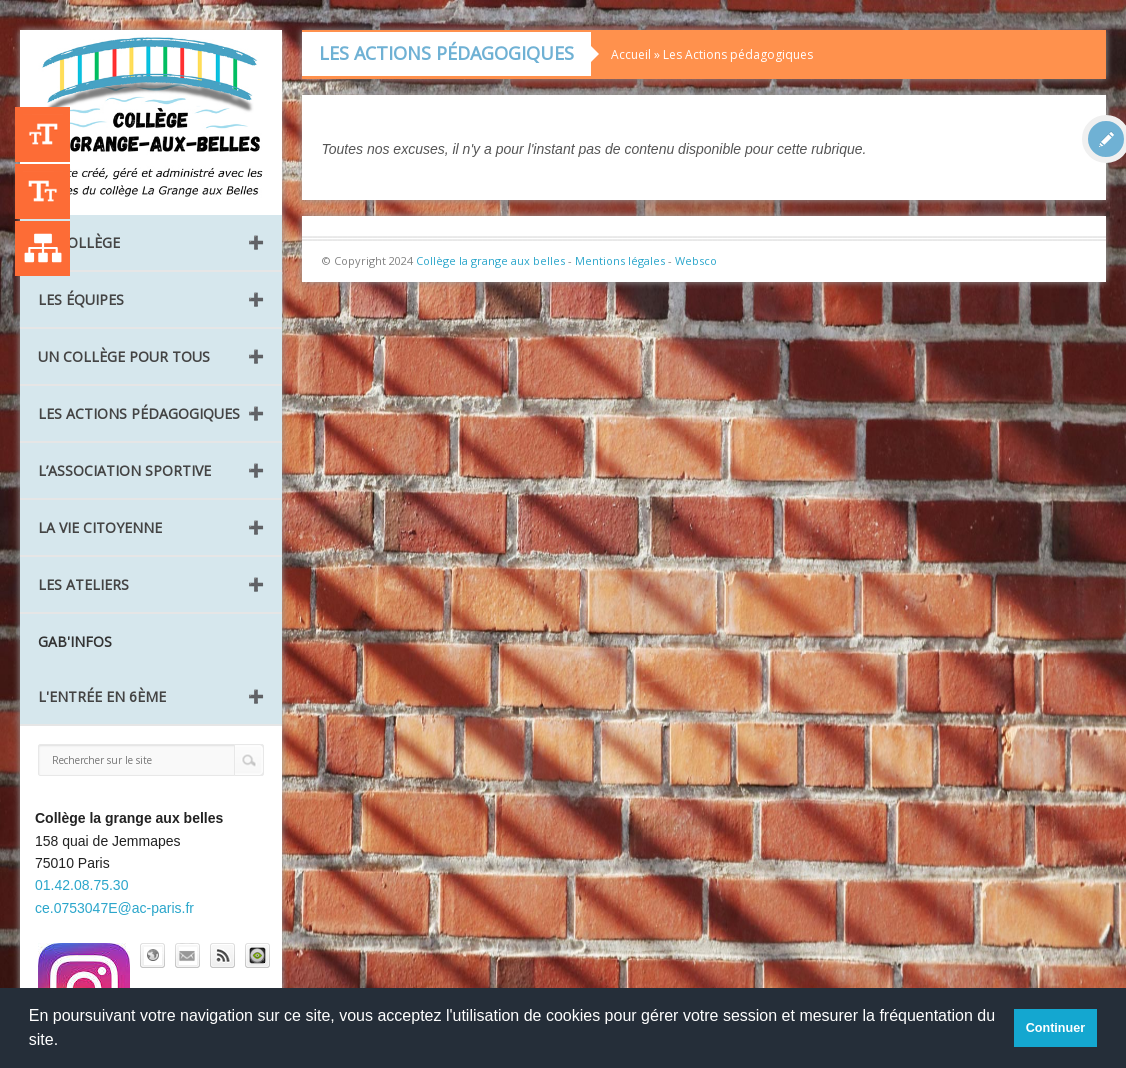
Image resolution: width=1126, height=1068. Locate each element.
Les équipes (81, 299)
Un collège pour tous (124, 356)
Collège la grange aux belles (490, 260)
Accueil (631, 54)
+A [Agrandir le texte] (42, 134)
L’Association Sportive (124, 470)
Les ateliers (83, 584)
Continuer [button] (1055, 1028)
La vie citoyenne (100, 527)
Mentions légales (620, 260)
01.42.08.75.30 (81, 885)
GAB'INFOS (75, 641)
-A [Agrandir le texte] (42, 191)
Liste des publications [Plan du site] (42, 248)
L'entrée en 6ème (102, 696)
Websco (696, 260)
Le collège (79, 242)
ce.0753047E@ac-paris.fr (114, 908)
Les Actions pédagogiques (139, 413)
